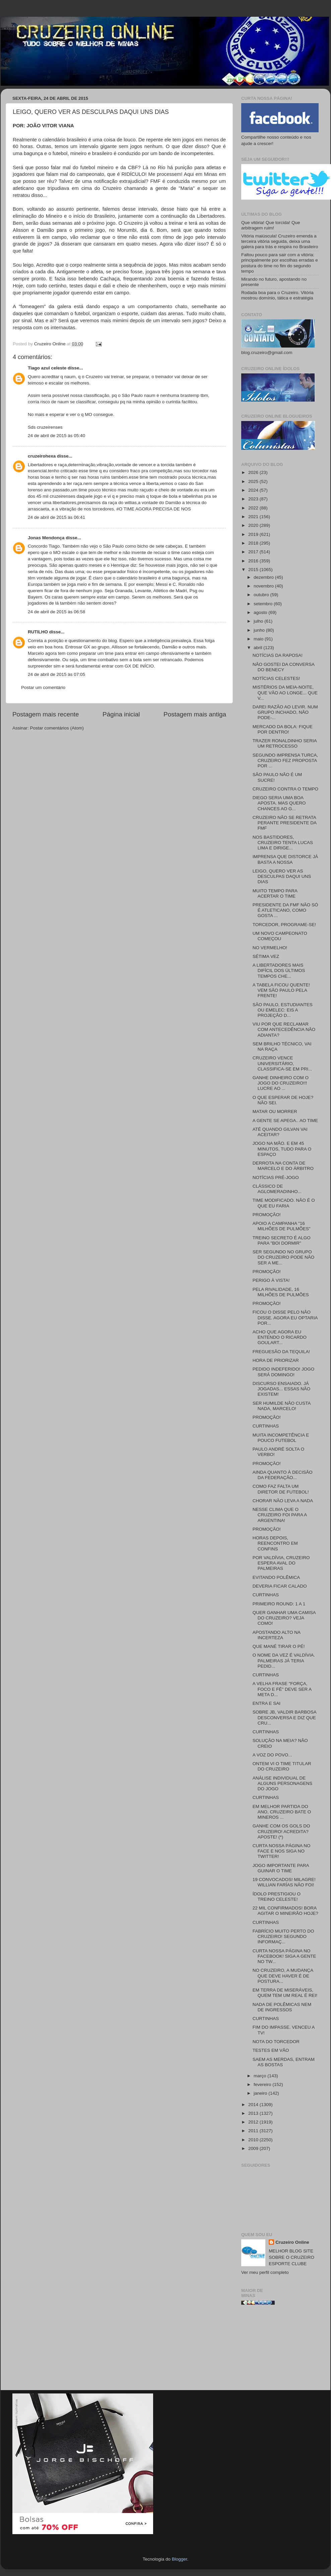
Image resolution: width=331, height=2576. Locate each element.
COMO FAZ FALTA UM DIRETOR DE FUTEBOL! (281, 1489)
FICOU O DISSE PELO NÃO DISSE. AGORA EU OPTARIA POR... (285, 1317)
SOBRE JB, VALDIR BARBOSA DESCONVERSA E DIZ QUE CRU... (284, 1717)
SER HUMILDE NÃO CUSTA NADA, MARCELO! (282, 1406)
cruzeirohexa (42, 456)
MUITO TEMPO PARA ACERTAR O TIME (275, 893)
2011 (254, 2130)
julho (259, 621)
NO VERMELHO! (270, 947)
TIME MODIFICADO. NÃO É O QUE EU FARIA (284, 1203)
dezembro (264, 577)
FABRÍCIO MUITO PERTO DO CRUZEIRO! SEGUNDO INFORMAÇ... (283, 1936)
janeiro (261, 2093)
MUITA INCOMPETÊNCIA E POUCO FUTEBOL (281, 1438)
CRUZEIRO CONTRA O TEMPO (285, 788)
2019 (254, 534)
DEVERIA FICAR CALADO (280, 1586)
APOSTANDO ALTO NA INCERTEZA (277, 1635)
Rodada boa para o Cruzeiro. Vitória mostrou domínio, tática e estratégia (277, 295)
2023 (254, 498)
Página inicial (121, 714)
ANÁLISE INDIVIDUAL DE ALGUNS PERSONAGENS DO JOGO (283, 1783)
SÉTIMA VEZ (266, 956)
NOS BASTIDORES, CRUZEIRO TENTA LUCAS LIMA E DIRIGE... (283, 842)
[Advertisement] (280, 2349)
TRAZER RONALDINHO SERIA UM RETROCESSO (285, 743)
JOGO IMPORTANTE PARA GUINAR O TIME (281, 1868)
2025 (254, 481)
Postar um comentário (43, 687)
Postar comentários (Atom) (57, 727)
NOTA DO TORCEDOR (276, 2041)
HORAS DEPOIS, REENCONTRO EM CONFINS (275, 1543)
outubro (262, 594)
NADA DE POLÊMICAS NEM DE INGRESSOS (282, 2007)
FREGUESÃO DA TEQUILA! (281, 1351)
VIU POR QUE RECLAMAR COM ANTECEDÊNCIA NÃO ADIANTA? (284, 1029)
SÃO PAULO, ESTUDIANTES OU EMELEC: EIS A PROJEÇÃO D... (283, 1010)
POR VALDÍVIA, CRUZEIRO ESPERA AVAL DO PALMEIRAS (281, 1563)
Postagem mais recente (45, 714)
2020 (254, 525)
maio (259, 638)
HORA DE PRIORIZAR (276, 1360)
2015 (254, 569)
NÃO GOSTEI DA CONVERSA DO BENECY (284, 667)
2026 (254, 472)
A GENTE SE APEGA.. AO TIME (285, 1120)
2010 (254, 2139)
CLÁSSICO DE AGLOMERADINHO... (277, 1189)
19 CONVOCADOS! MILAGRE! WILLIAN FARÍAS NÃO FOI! (284, 1882)
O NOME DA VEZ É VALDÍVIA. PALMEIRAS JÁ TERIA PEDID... (284, 1660)
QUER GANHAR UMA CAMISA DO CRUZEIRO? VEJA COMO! (284, 1618)
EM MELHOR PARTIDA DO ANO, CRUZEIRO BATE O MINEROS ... (282, 1812)
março (260, 2075)
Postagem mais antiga (194, 714)
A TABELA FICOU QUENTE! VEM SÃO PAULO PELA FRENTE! (281, 990)
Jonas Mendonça (46, 537)
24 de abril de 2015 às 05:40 (56, 435)
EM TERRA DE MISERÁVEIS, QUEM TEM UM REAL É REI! (285, 1993)
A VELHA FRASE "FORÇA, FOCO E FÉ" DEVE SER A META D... (282, 1689)
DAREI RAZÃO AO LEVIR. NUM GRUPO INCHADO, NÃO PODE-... (285, 712)
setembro (264, 603)
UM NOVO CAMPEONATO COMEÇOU (280, 936)
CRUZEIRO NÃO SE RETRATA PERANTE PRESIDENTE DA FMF (285, 823)
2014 (254, 2104)
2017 (254, 551)
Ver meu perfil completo (265, 2272)
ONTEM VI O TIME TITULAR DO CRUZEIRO (282, 1766)
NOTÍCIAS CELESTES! (276, 678)
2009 (254, 2148)
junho (260, 630)
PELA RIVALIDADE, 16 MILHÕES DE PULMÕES (281, 1292)
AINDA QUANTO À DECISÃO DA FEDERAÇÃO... (283, 1475)
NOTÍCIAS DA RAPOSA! (278, 655)
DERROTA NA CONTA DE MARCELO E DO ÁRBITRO (283, 1166)
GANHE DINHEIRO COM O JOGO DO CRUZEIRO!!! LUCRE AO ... (281, 1083)
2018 (254, 543)
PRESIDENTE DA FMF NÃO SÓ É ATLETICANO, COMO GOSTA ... (285, 910)
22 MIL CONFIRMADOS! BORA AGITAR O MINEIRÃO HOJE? (285, 1910)
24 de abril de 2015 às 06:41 (56, 517)
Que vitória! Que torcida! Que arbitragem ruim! (270, 225)
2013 (254, 2113)
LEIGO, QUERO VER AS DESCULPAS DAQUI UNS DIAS (282, 876)
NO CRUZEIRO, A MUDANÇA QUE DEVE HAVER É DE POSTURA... (283, 1975)
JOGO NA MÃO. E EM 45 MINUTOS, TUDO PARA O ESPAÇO (282, 1149)
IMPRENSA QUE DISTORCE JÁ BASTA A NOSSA (285, 859)
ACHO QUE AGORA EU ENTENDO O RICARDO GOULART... (280, 1337)
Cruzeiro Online (292, 2242)
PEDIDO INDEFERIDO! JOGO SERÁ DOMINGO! (284, 1372)
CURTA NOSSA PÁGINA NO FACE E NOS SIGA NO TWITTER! (282, 1851)
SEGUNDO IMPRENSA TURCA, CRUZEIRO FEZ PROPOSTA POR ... (285, 760)
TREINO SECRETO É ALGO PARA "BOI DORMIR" (282, 1240)
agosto (261, 612)
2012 (254, 2122)
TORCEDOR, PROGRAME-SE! (284, 924)
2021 (254, 516)
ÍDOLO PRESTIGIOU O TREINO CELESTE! (277, 1896)
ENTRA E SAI (266, 1703)
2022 (254, 507)
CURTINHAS (266, 1426)
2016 (254, 560)
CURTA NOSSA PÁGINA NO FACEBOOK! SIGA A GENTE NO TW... (284, 1956)
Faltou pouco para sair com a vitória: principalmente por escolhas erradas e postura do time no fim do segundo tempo (279, 263)
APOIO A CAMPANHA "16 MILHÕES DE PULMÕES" (282, 1226)
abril (258, 647)
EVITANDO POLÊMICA (276, 1577)
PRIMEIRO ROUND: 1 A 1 (279, 1603)
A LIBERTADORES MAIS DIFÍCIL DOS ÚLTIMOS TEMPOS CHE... (279, 970)
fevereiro (263, 2084)
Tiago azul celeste (47, 367)
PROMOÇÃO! (267, 1214)
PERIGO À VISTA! (271, 1280)
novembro (264, 585)
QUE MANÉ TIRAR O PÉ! (279, 1646)
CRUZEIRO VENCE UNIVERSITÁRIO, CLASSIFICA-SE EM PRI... (282, 1063)
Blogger (179, 2559)
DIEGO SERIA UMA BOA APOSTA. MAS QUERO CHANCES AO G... (279, 803)
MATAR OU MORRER (275, 1111)
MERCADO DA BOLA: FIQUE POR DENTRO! (283, 729)
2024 (254, 490)
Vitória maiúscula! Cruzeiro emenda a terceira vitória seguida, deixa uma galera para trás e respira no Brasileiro (279, 241)
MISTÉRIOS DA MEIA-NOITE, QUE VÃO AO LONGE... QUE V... (285, 692)
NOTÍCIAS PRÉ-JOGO (276, 1177)
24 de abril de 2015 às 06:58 (56, 611)
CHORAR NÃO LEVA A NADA (283, 1500)
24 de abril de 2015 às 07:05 (56, 674)
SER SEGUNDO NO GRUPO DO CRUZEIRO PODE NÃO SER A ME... (284, 1257)
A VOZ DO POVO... (272, 1754)
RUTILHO (38, 631)
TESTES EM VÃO (271, 2050)
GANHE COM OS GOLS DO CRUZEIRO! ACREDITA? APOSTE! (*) (281, 1831)
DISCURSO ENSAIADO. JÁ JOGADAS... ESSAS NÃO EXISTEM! (282, 1389)
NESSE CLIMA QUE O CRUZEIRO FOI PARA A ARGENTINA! (280, 1515)
